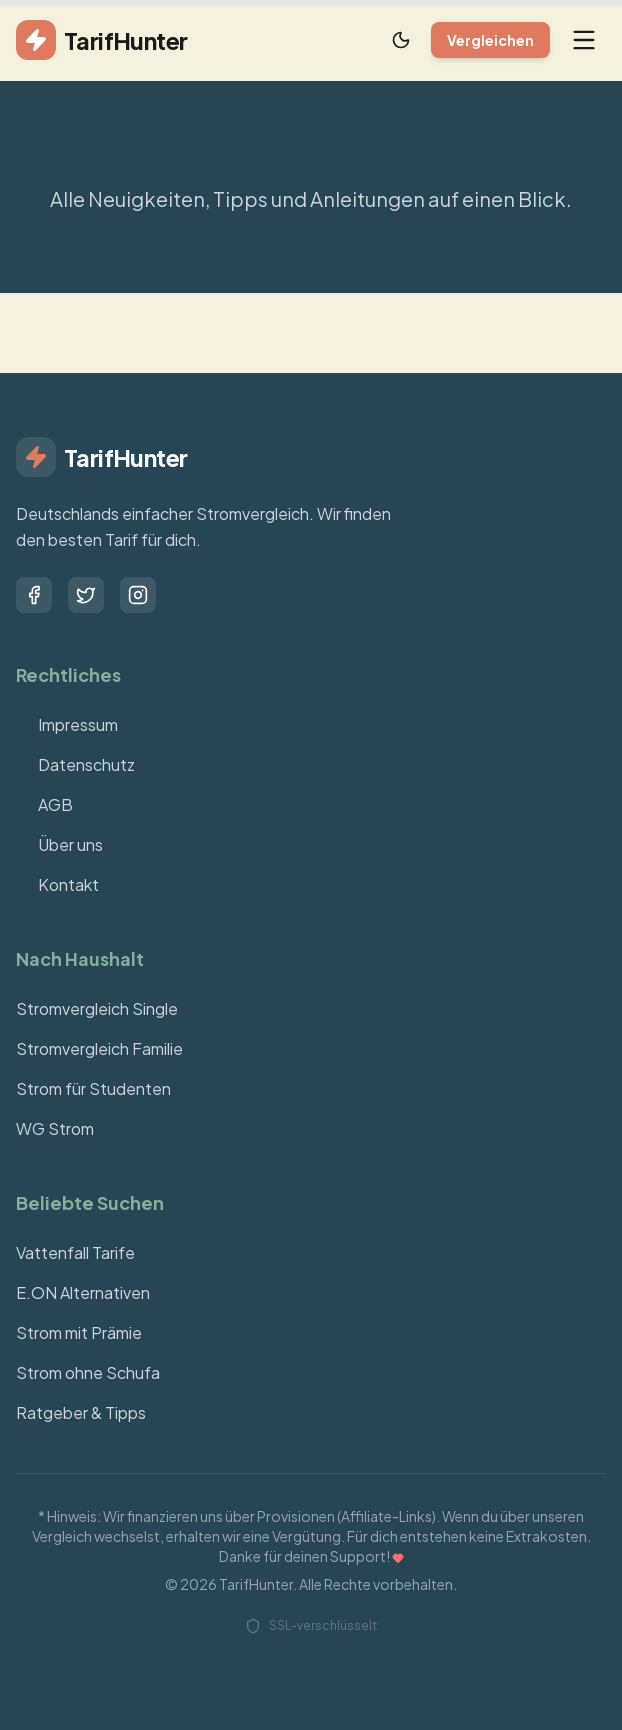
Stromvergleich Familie (99, 1048)
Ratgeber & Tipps (81, 1412)
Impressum (67, 724)
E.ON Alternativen (83, 1292)
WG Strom (55, 1128)
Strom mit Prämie (79, 1332)
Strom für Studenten (93, 1088)
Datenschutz (75, 764)
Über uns (59, 844)
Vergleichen (490, 40)
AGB (44, 804)
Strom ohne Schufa (88, 1372)
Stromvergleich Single (97, 1008)
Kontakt (57, 884)
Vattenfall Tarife (75, 1252)
